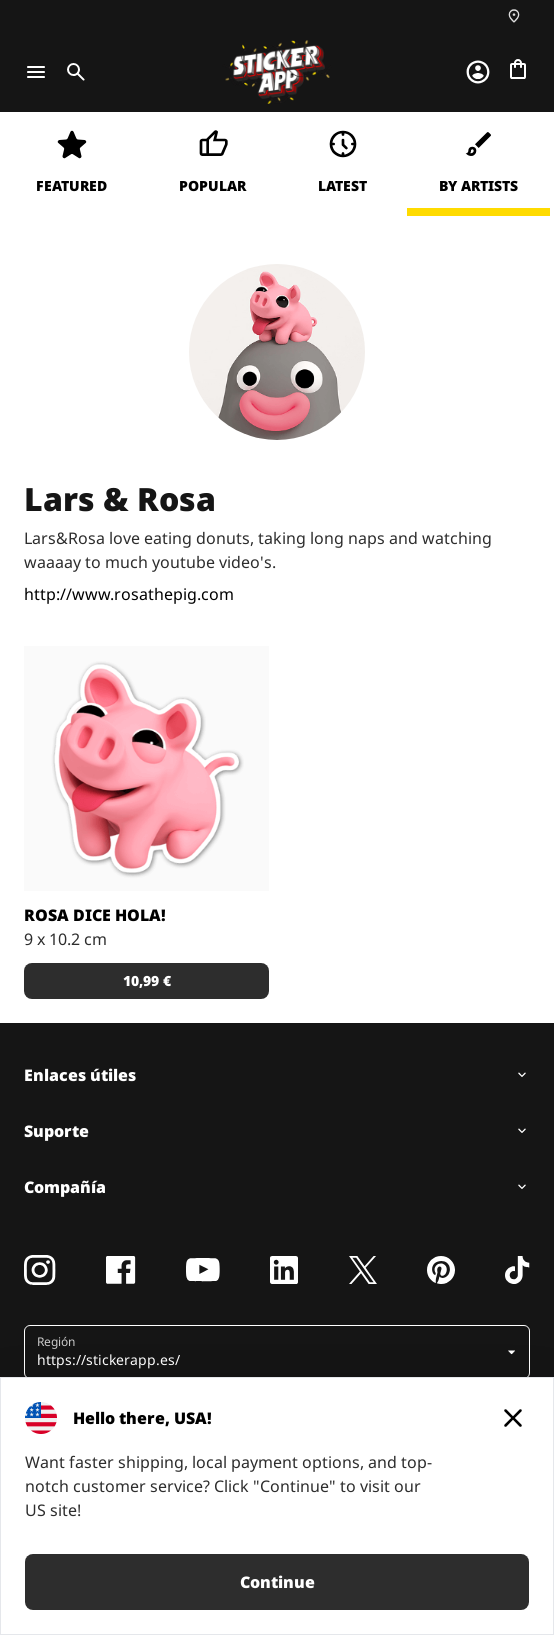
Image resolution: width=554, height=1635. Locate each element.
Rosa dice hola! (95, 915)
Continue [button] (277, 1582)
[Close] (513, 1418)
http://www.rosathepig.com (129, 594)
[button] (269, 1352)
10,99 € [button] (147, 980)
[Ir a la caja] (518, 69)
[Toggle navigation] (36, 72)
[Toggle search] (72, 72)
